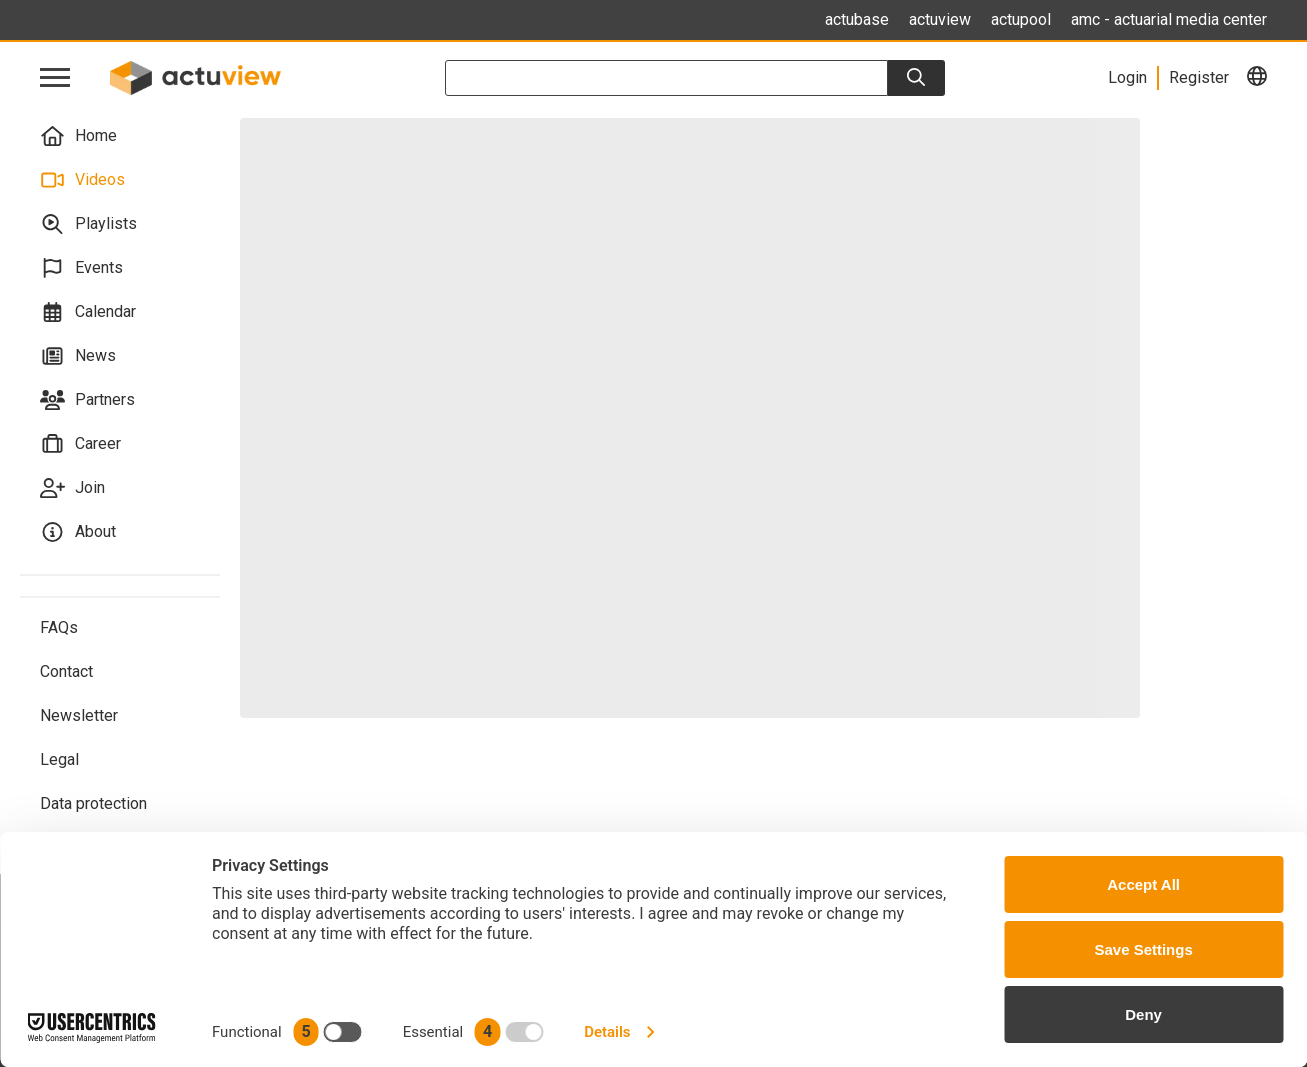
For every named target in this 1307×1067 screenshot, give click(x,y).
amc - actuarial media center (1169, 19)
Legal (59, 759)
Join (72, 488)
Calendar (88, 312)
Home (78, 136)
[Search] (916, 78)
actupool (1021, 19)
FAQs (59, 627)
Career (80, 444)
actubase (857, 19)
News (78, 356)
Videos (82, 180)
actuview (940, 19)
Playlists (88, 224)
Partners (87, 400)
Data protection (93, 803)
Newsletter (79, 715)
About (78, 532)
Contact (66, 671)
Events (81, 268)
